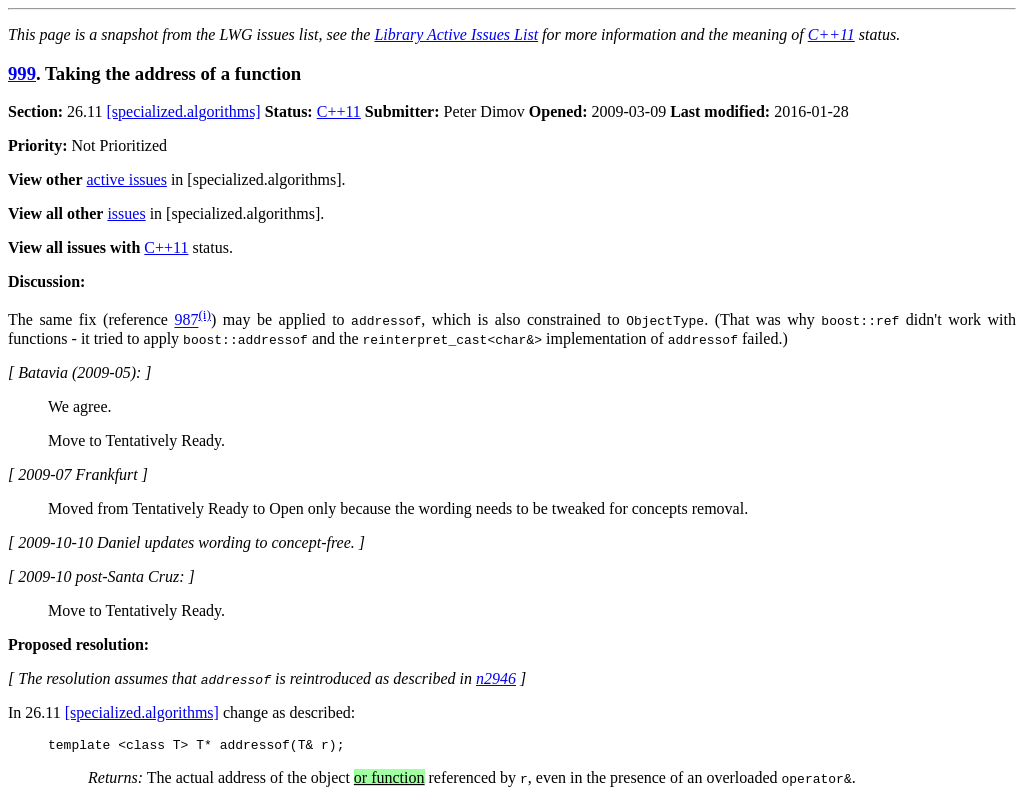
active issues (127, 179)
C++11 (831, 34)
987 (186, 320)
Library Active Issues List (456, 34)
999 (22, 73)
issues (126, 213)
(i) (204, 314)
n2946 (496, 678)
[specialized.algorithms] (184, 111)
